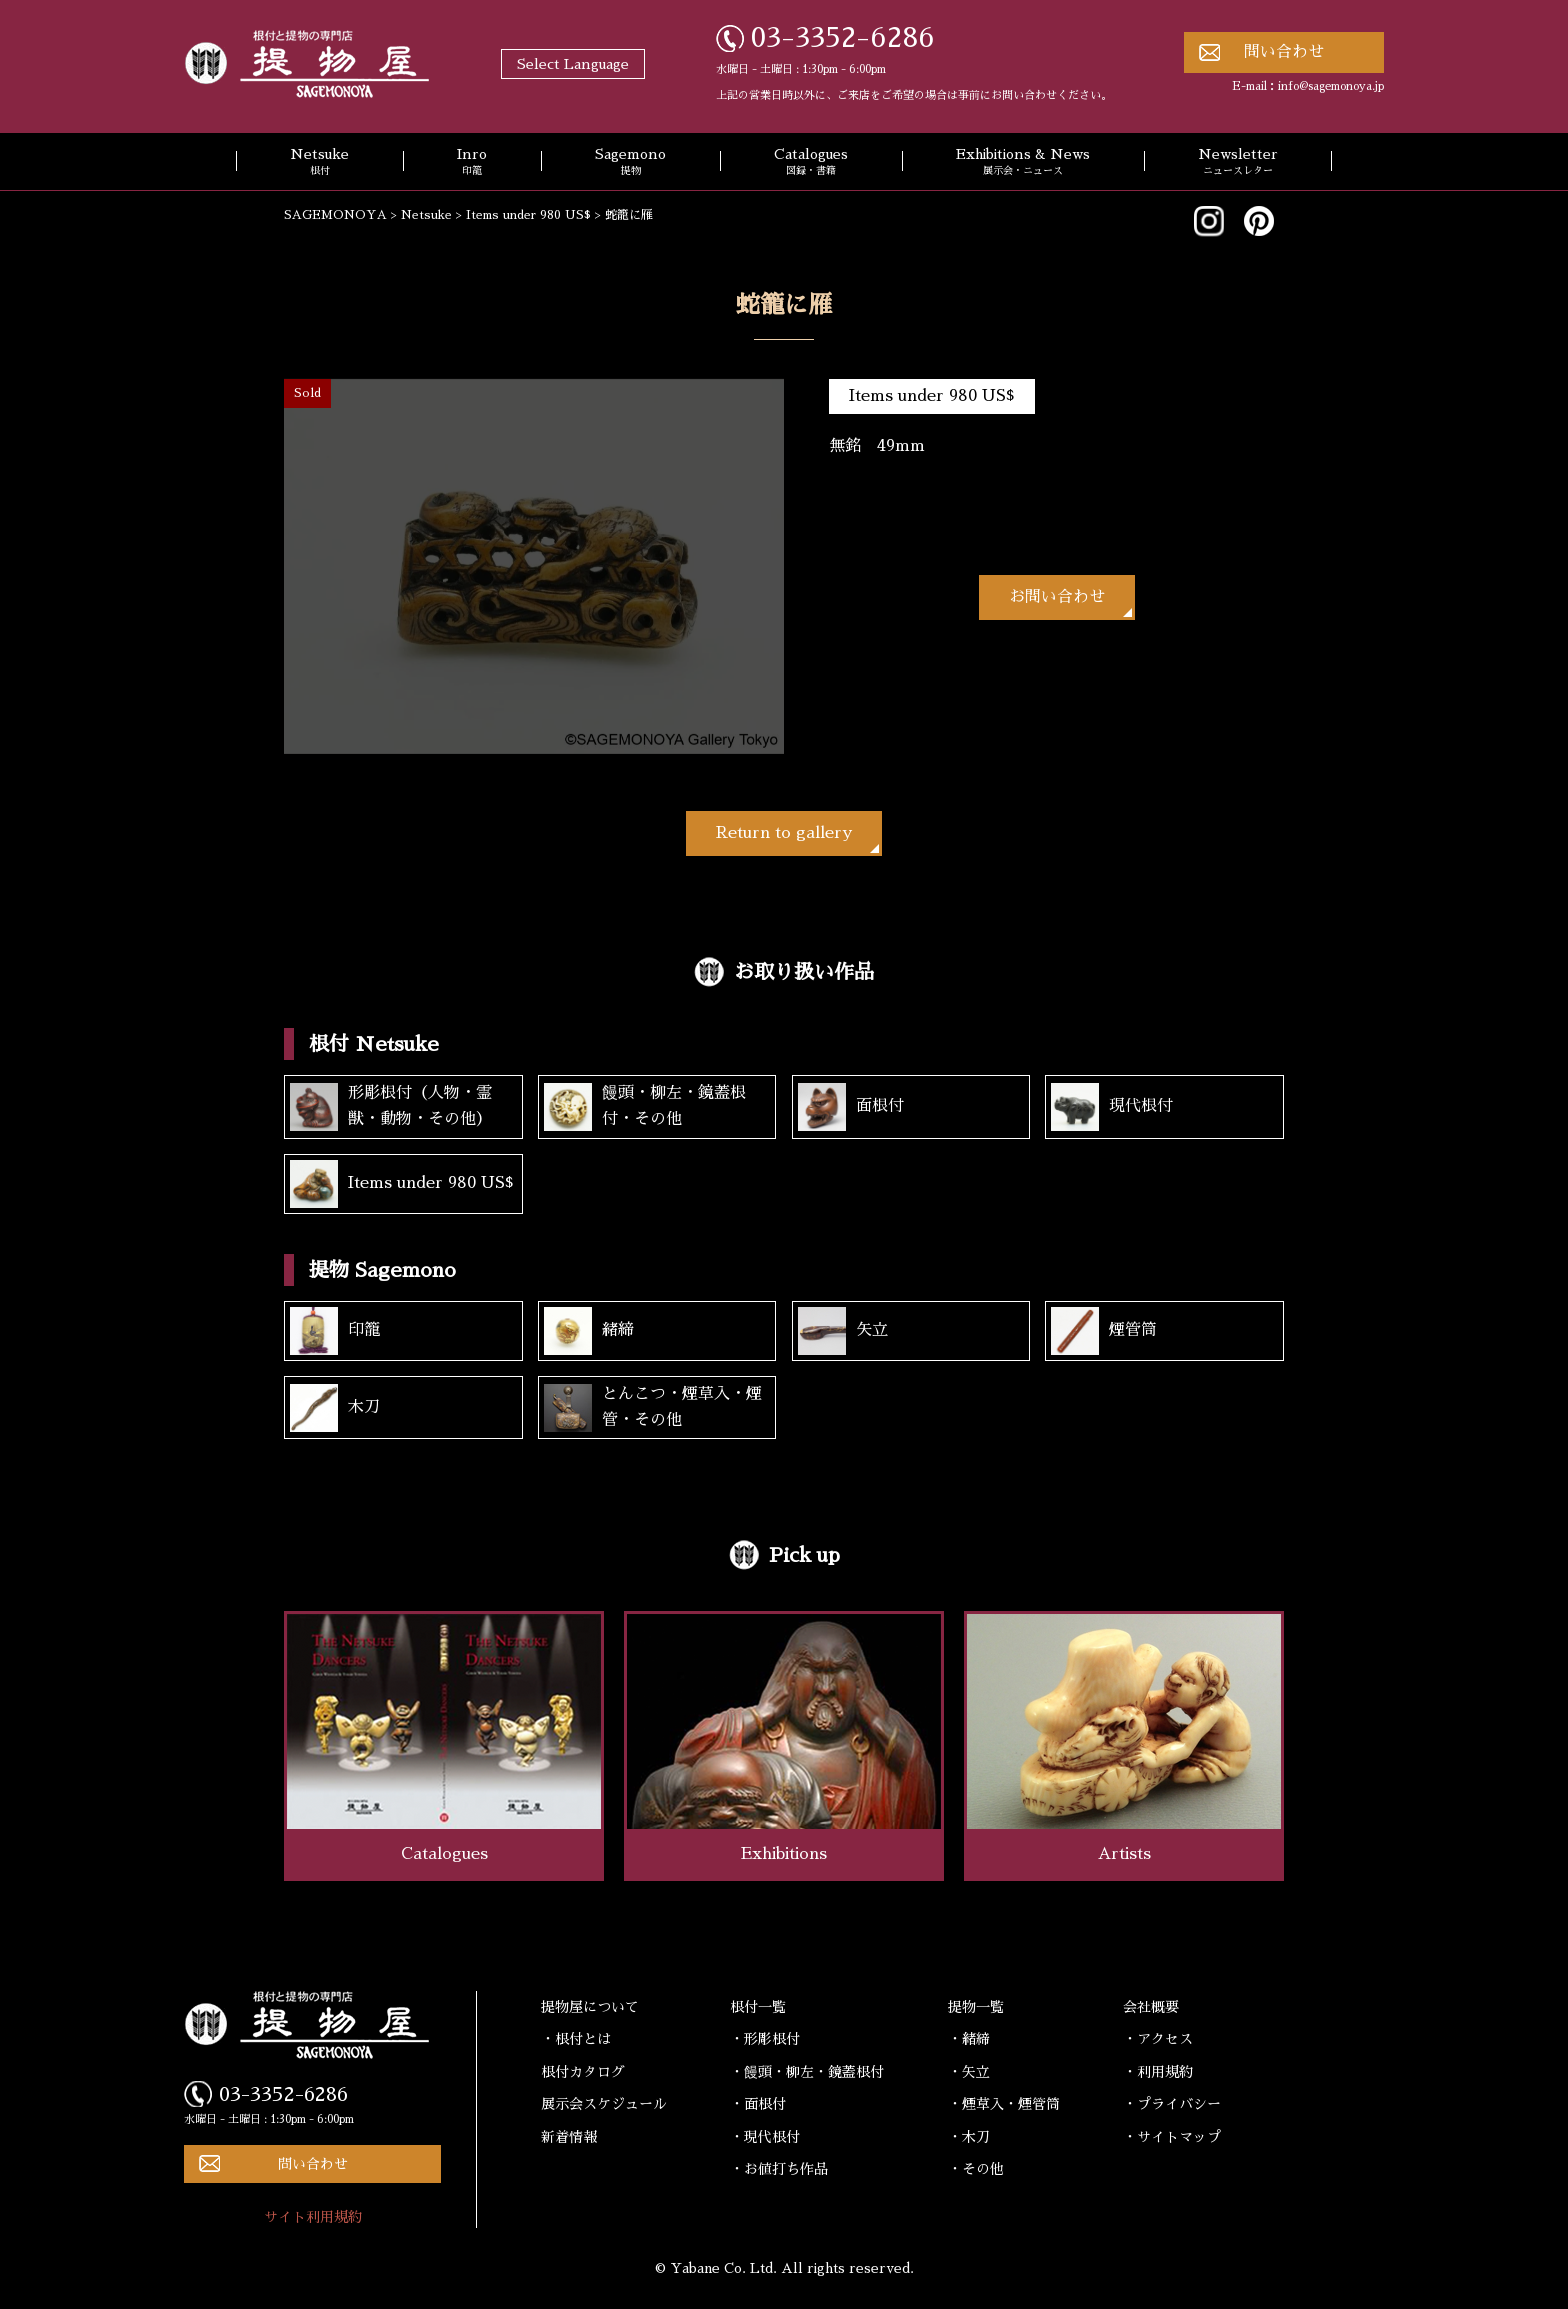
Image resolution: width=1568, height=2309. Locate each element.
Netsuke (319, 163)
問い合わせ (1284, 52)
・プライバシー (1172, 2104)
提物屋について (590, 2007)
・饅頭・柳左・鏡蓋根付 (807, 2072)
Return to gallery (784, 833)
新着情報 (569, 2137)
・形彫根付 (765, 2039)
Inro (472, 163)
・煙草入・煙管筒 (1004, 2104)
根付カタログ (583, 2072)
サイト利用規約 (313, 2217)
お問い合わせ (1057, 597)
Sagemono (630, 163)
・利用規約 (1158, 2072)
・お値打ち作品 (779, 2169)
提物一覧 (976, 2007)
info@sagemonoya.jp (1331, 86)
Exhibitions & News (1023, 163)
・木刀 (969, 2137)
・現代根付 (765, 2137)
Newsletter (1238, 163)
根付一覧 (758, 2007)
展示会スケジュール (604, 2104)
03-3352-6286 (843, 38)
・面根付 (758, 2104)
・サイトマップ (1172, 2137)
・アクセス (1158, 2039)
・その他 (976, 2169)
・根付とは (576, 2039)
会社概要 (1151, 2007)
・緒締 (969, 2039)
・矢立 (969, 2072)
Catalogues (811, 163)
